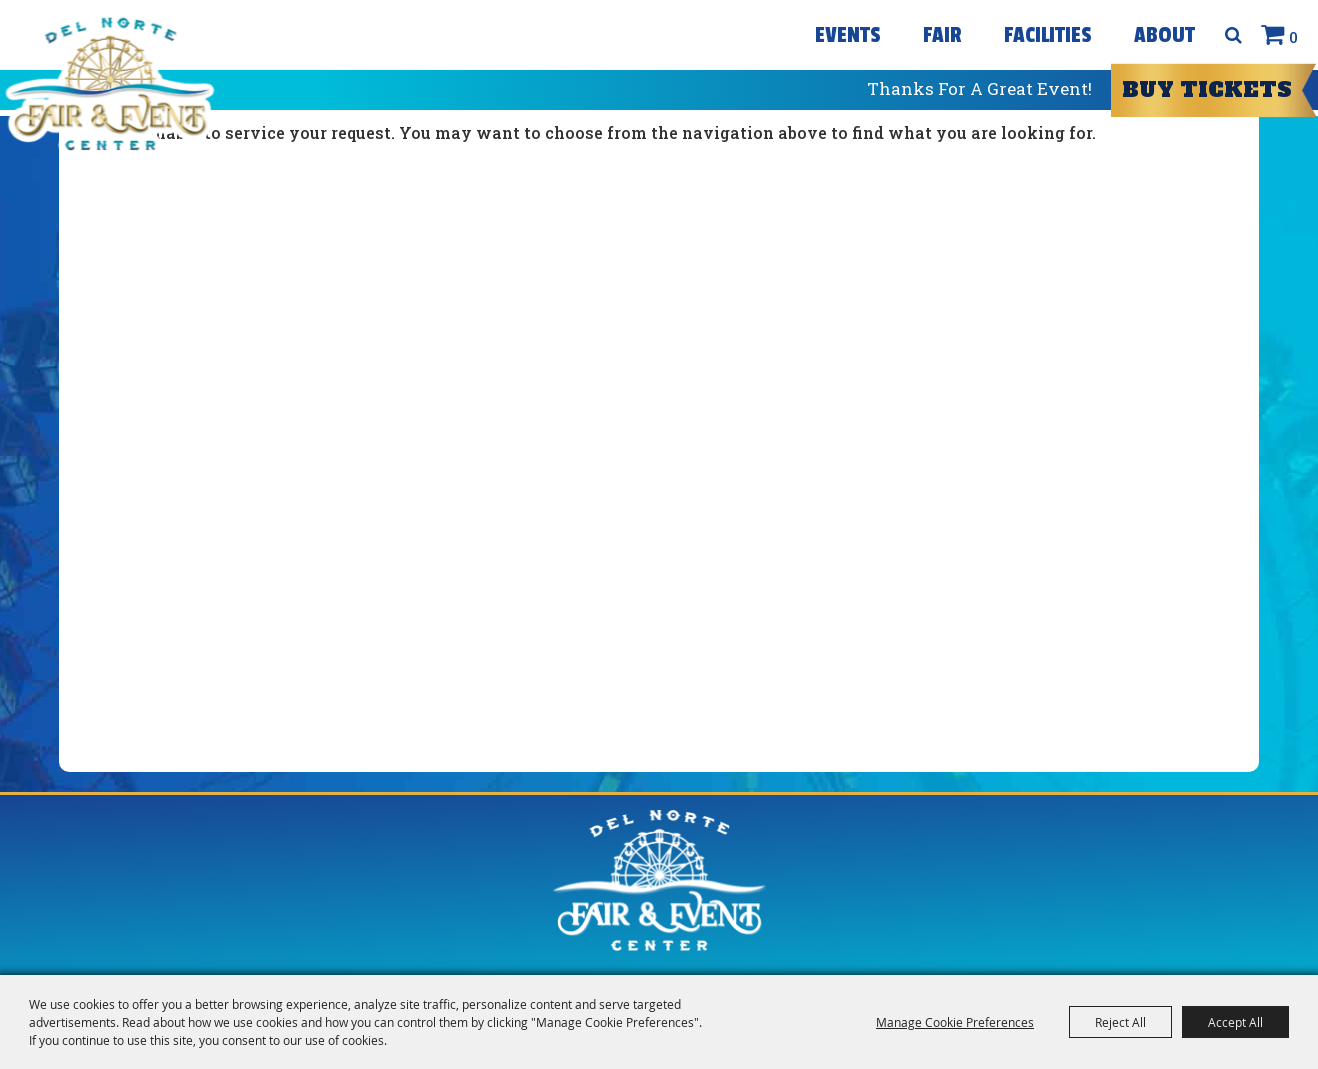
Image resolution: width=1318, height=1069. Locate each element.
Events (848, 35)
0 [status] (1293, 37)
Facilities (1048, 35)
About (1164, 35)
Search (1233, 35)
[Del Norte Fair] (109, 84)
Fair (942, 35)
